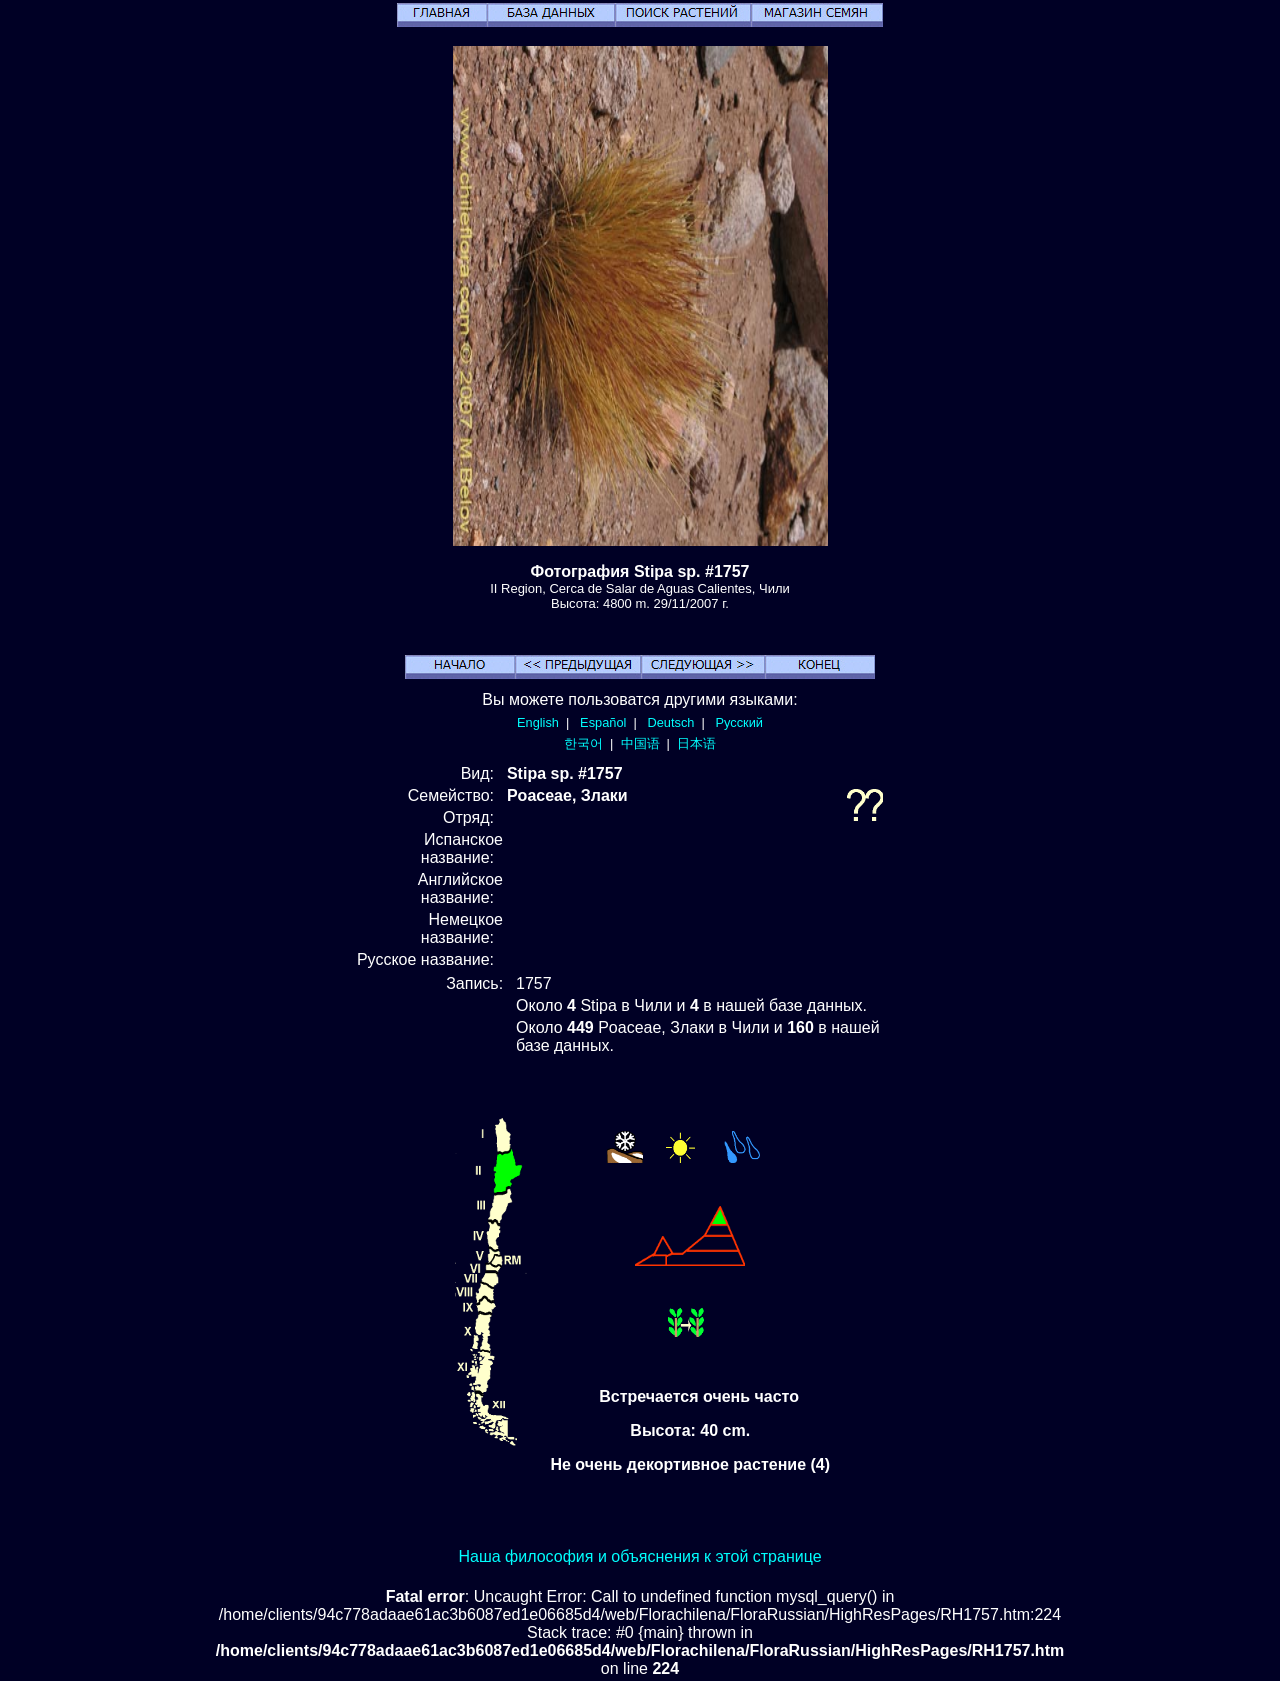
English (538, 722)
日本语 (696, 743)
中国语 (640, 743)
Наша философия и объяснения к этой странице (639, 1556)
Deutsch (670, 722)
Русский (739, 722)
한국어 (583, 743)
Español (603, 722)
